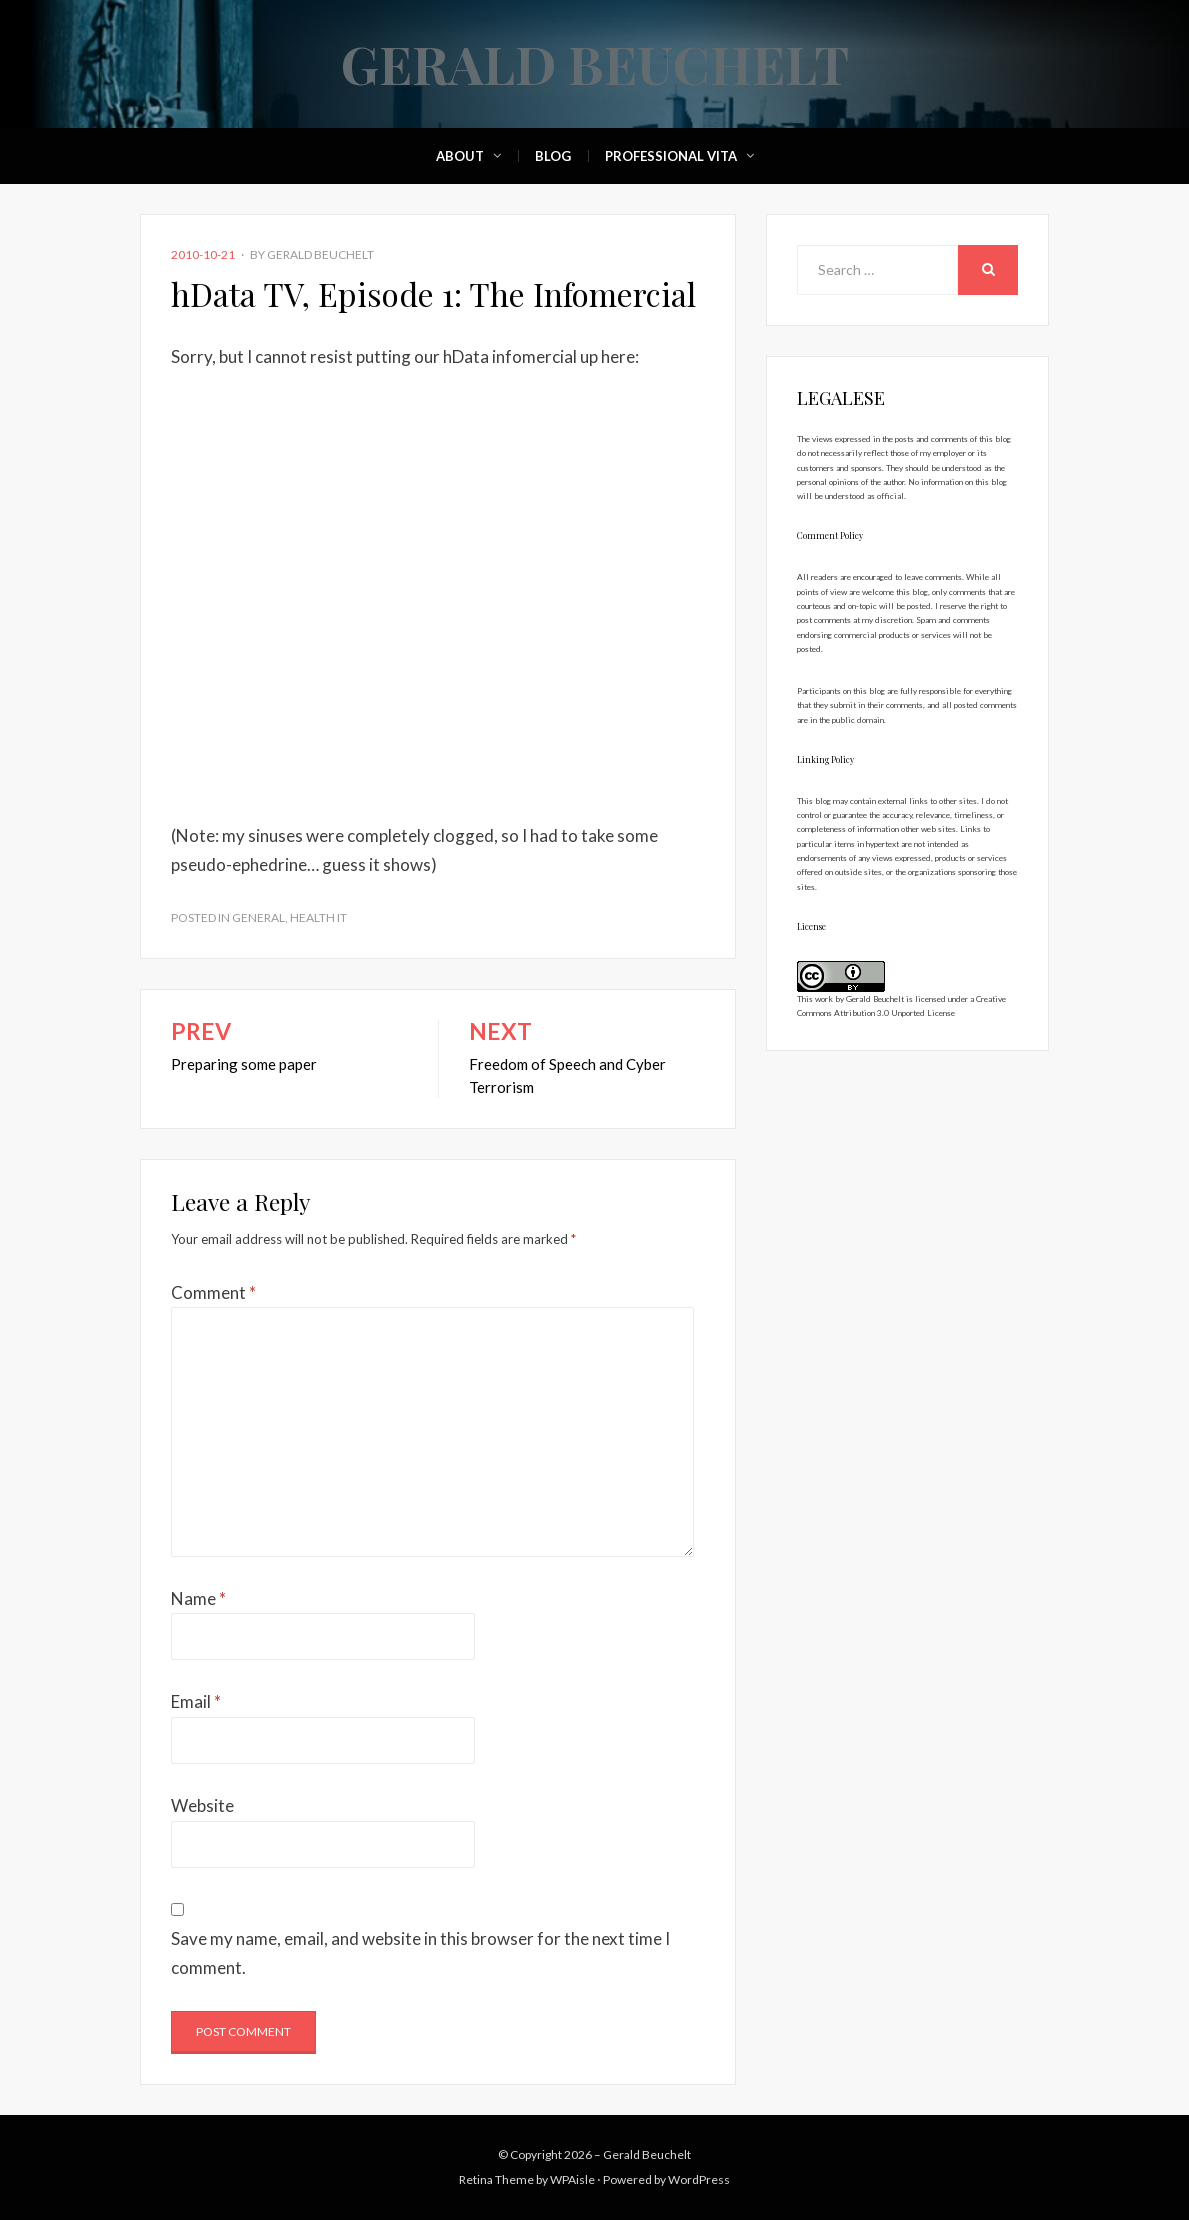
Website (202, 1805)
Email (196, 1701)
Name (198, 1598)
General (258, 917)
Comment (213, 1292)
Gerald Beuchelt (595, 63)
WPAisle (572, 2179)
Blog (553, 156)
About (460, 156)
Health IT (318, 917)
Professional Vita (671, 156)
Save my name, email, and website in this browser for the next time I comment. (420, 1953)
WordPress (699, 2179)
